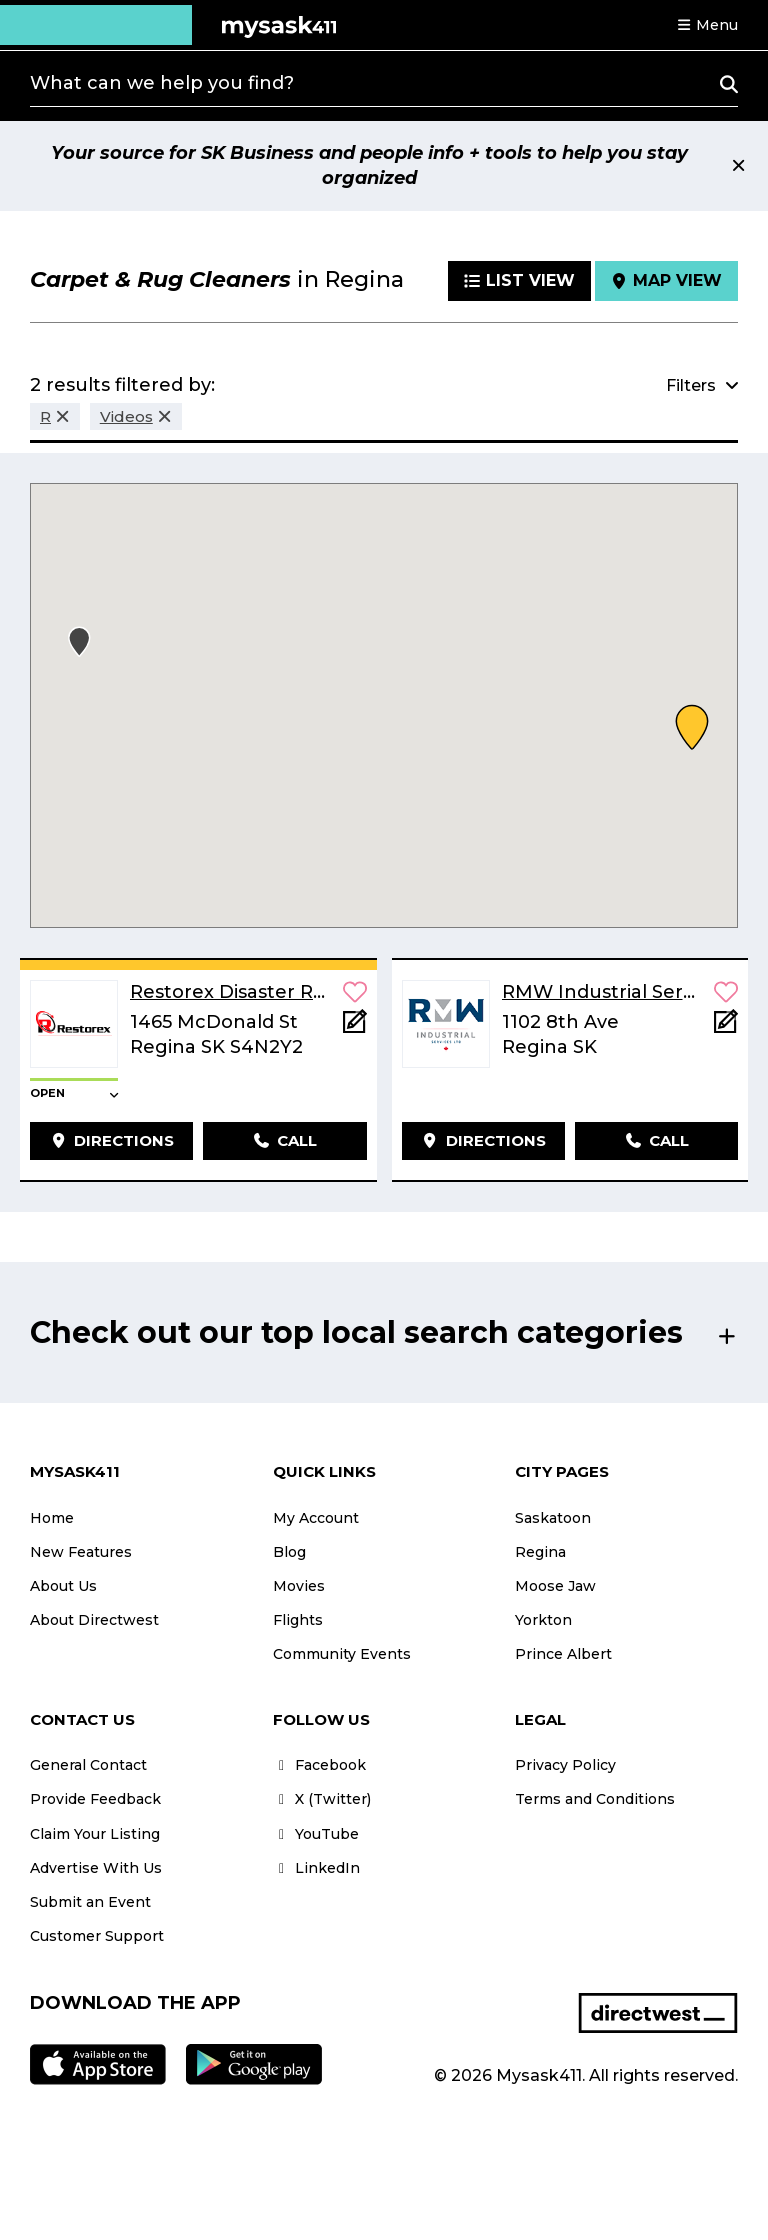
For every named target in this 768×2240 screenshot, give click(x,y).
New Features (81, 1552)
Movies (299, 1586)
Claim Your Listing (95, 1834)
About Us (63, 1586)
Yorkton (543, 1620)
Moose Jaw (555, 1586)
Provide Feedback (95, 1799)
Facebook (319, 1765)
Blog (289, 1552)
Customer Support (97, 1936)
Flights (298, 1620)
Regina (540, 1552)
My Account (316, 1518)
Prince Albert (563, 1654)
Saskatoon (553, 1518)
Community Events (342, 1654)
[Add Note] (355, 1027)
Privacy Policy (565, 1765)
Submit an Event (90, 1902)
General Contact (88, 1765)
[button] (707, 25)
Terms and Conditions (595, 1799)
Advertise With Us (96, 1868)
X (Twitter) (322, 1799)
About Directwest (94, 1620)
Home (52, 1518)
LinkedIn (316, 1868)
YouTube (316, 1834)
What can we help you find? (162, 83)
